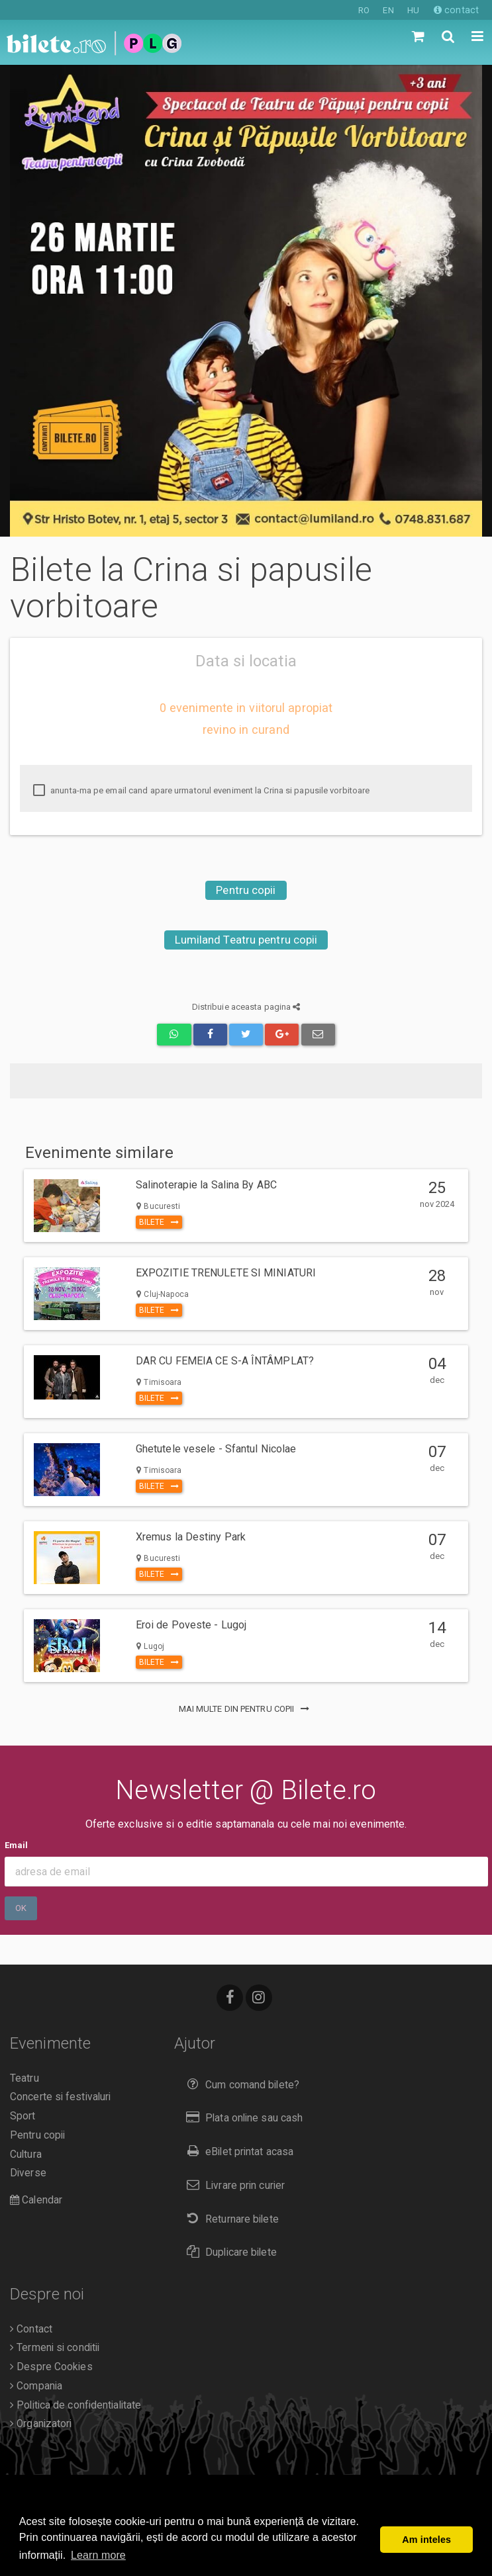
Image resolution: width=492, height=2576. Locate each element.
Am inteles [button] (426, 2539)
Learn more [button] (98, 2555)
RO (363, 10)
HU (413, 10)
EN (388, 10)
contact (456, 10)
